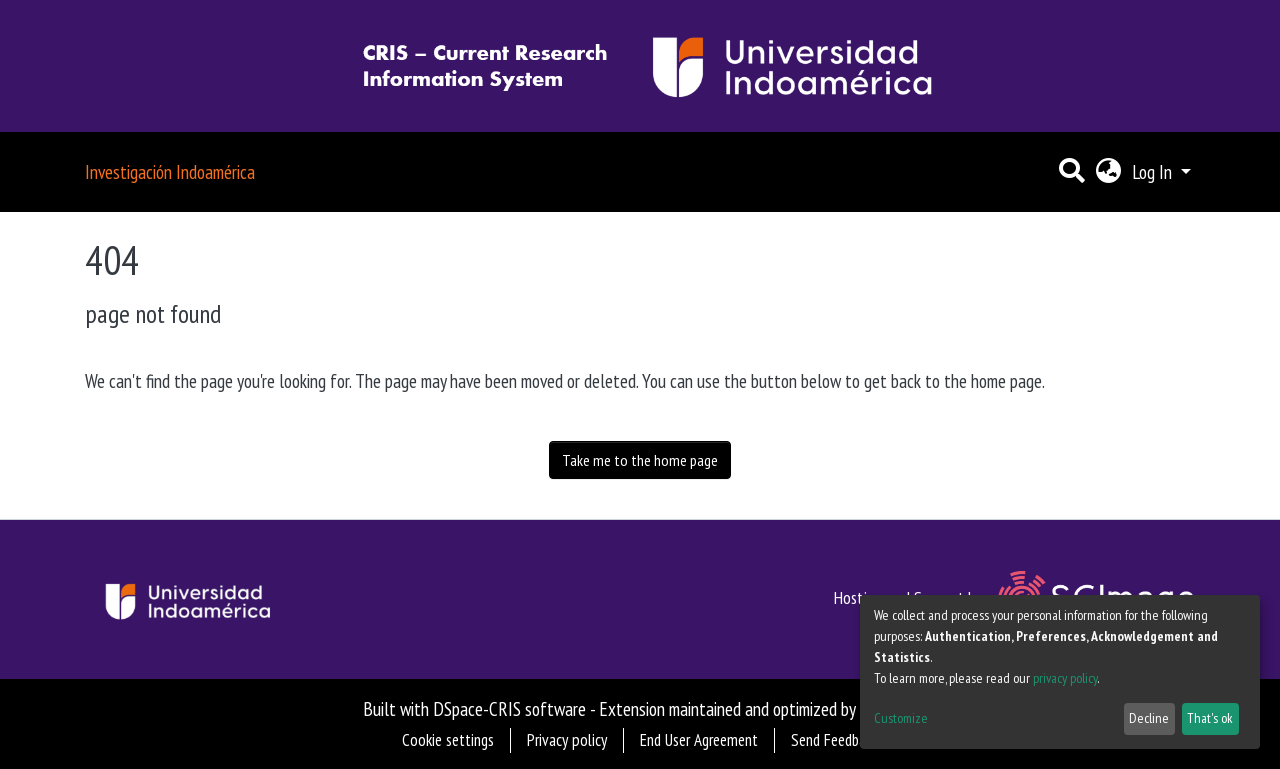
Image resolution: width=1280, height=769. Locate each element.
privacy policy (1065, 678)
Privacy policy (567, 740)
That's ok (1210, 718)
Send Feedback (834, 740)
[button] (1108, 172)
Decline (1149, 718)
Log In (1154, 171)
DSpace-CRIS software (509, 708)
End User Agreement (699, 740)
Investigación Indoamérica (170, 171)
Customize (901, 718)
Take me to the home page (640, 460)
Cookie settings (448, 740)
